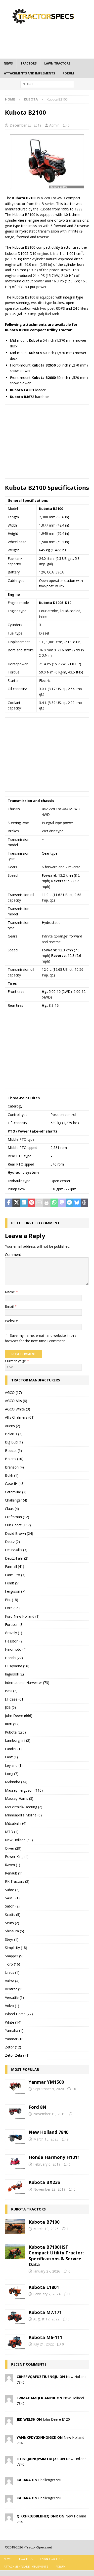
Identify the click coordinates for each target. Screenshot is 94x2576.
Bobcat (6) (13, 1450)
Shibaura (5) (14, 1931)
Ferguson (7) (15, 1591)
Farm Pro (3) (15, 1574)
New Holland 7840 (48, 2132)
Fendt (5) (12, 1583)
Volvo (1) (12, 2005)
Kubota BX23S (44, 2182)
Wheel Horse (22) (19, 2013)
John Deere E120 (56, 2419)
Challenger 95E (50, 2479)
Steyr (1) (11, 1939)
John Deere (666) (18, 1715)
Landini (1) (13, 1748)
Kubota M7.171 (45, 2312)
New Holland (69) (19, 1840)
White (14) (13, 2022)
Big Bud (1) (14, 1442)
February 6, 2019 (46, 2164)
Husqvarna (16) (17, 1666)
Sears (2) (12, 1922)
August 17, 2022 (46, 2319)
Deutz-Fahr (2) (16, 1558)
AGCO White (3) (17, 1409)
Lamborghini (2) (17, 1740)
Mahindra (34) (16, 1781)
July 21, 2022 (43, 2344)
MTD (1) (11, 1831)
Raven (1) (12, 1864)
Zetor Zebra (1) (17, 2055)
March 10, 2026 (45, 2228)
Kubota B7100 (44, 2222)
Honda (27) (14, 1657)
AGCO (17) (13, 1392)
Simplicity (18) (16, 1947)
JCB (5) (10, 1707)
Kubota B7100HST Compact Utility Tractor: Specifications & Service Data (56, 2255)
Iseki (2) (11, 1690)
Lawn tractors (57, 63)
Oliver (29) (13, 1848)
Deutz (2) (12, 1541)
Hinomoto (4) (16, 1649)
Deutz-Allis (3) (16, 1549)
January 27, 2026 (46, 2271)
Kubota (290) (15, 1732)
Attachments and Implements (29, 73)
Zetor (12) (13, 2047)
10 (74, 2088)
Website (11, 1320)
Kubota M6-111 (45, 2337)
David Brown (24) (19, 1533)
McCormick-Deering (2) (23, 1807)
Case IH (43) (15, 1483)
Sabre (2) (12, 1889)
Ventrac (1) (13, 1989)
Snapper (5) (14, 1956)
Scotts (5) (12, 1914)
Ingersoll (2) (14, 1674)
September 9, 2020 (48, 2088)
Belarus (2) (13, 1434)
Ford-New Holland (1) (22, 1616)
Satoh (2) (12, 1906)
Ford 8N (37, 2107)
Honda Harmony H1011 (54, 2157)
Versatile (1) (14, 1997)
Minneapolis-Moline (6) (23, 1815)
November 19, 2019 (49, 2113)
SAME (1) (12, 1898)
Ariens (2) (12, 1425)
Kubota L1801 (44, 2287)
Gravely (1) (13, 1632)
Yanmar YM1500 (46, 2082)
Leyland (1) (14, 1765)
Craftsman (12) (17, 1516)
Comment (13, 1254)
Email (10, 1306)
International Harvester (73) (27, 1682)
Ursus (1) (12, 1972)
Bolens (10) (14, 1458)
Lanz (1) (11, 1757)
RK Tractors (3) (17, 1881)
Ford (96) (12, 1608)
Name (10, 1292)
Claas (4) (12, 1508)
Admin (54, 125)
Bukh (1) (11, 1475)
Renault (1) (13, 1873)
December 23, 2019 (26, 125)
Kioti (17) (12, 1724)
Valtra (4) (12, 1980)
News (8, 63)
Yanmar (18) (15, 2039)
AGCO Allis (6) (16, 1400)
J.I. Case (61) (15, 1699)
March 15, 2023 (45, 2139)
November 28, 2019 (49, 2189)
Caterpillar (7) (15, 1492)
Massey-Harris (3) (19, 1798)
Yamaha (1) (14, 2030)
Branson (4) (14, 1467)
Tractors (28, 63)
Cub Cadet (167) (18, 1525)
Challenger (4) (16, 1500)
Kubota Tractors (28, 2209)
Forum (68, 73)
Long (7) (11, 1773)
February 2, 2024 (46, 2294)
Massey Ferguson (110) (24, 1790)
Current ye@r (17, 1361)
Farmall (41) (14, 1566)
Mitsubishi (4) (15, 1823)
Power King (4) (17, 1856)
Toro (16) (12, 1964)
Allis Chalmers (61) (20, 1417)
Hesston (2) (14, 1641)
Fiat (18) (11, 1599)
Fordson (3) (14, 1624)
